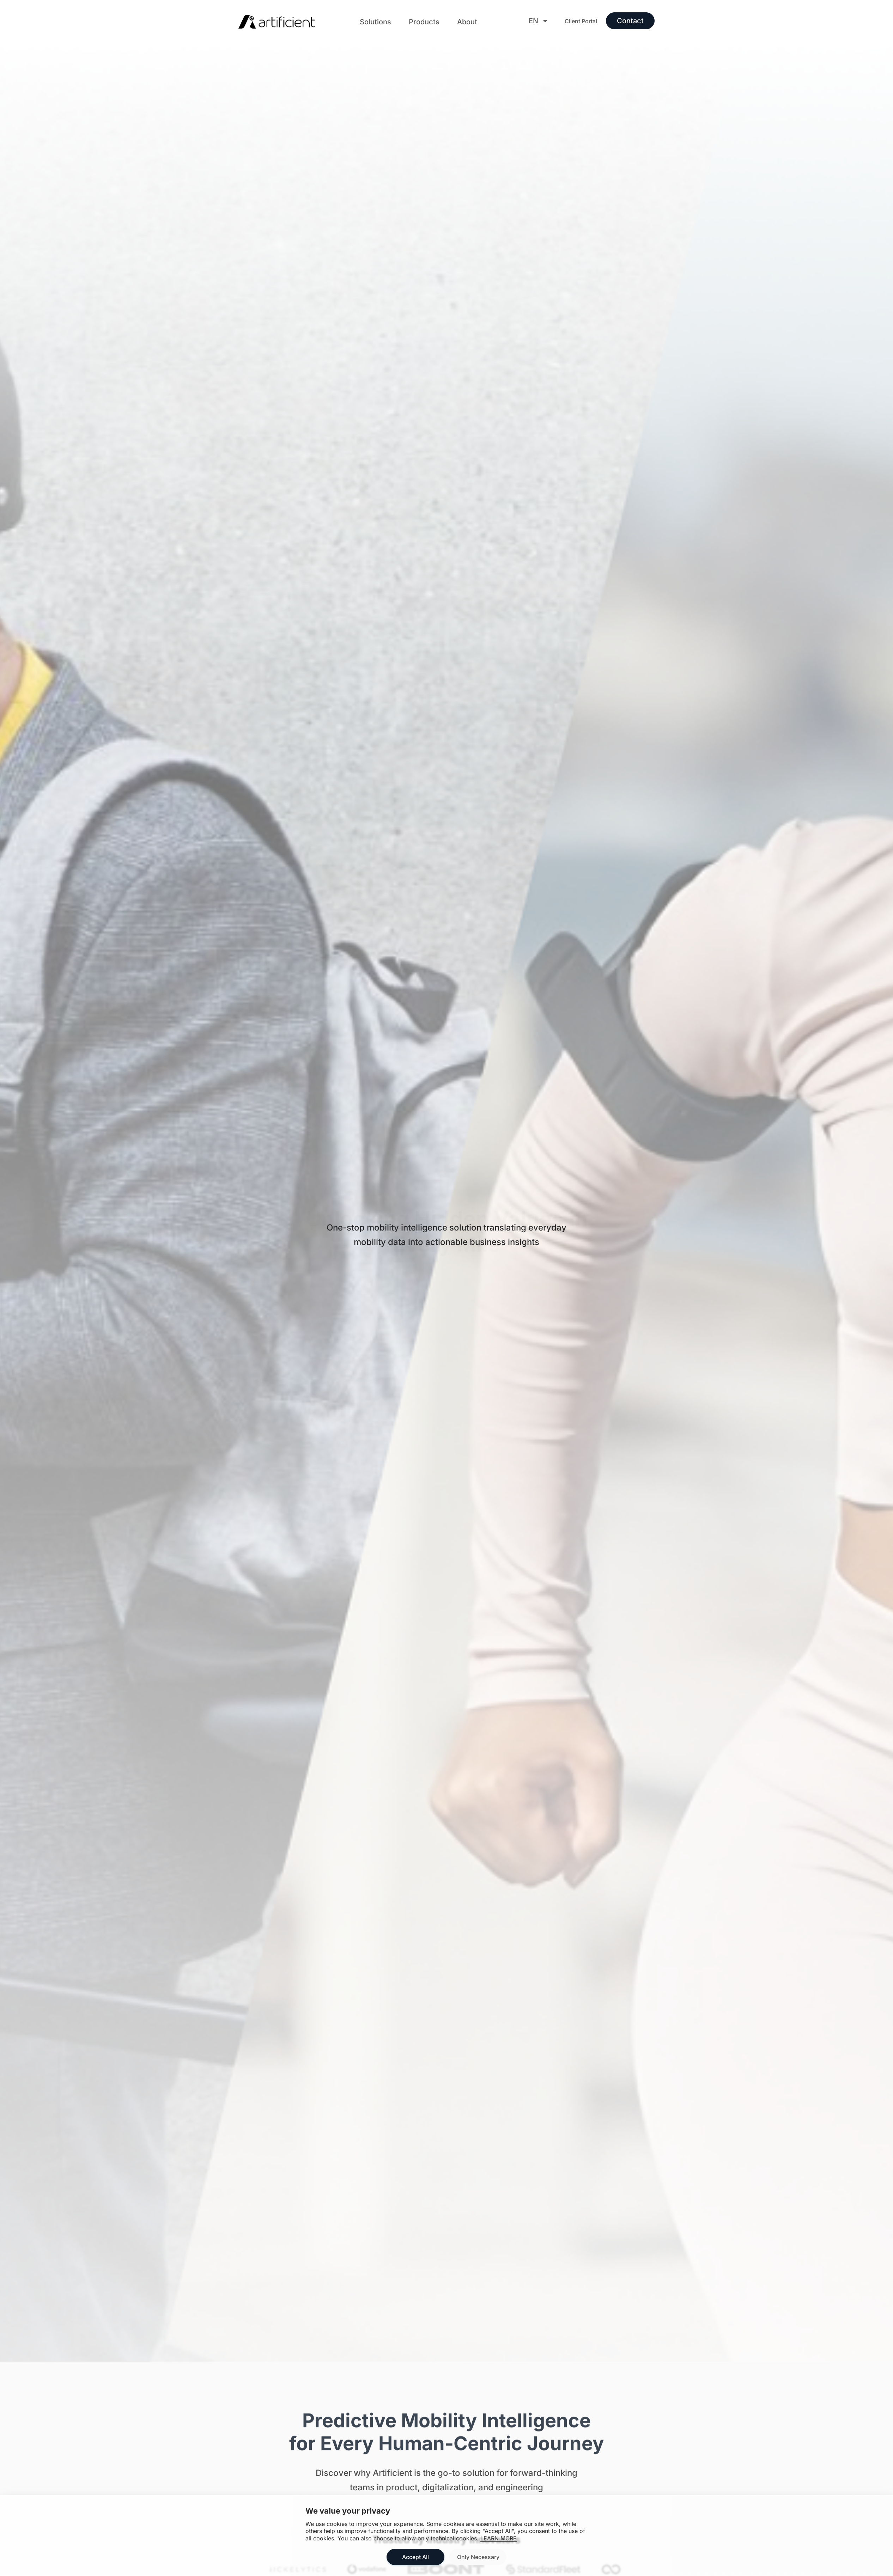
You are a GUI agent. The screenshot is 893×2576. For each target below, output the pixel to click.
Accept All (415, 2556)
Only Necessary (478, 2556)
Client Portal (581, 21)
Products (424, 22)
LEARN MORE (498, 2538)
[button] (375, 21)
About (467, 22)
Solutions (375, 22)
